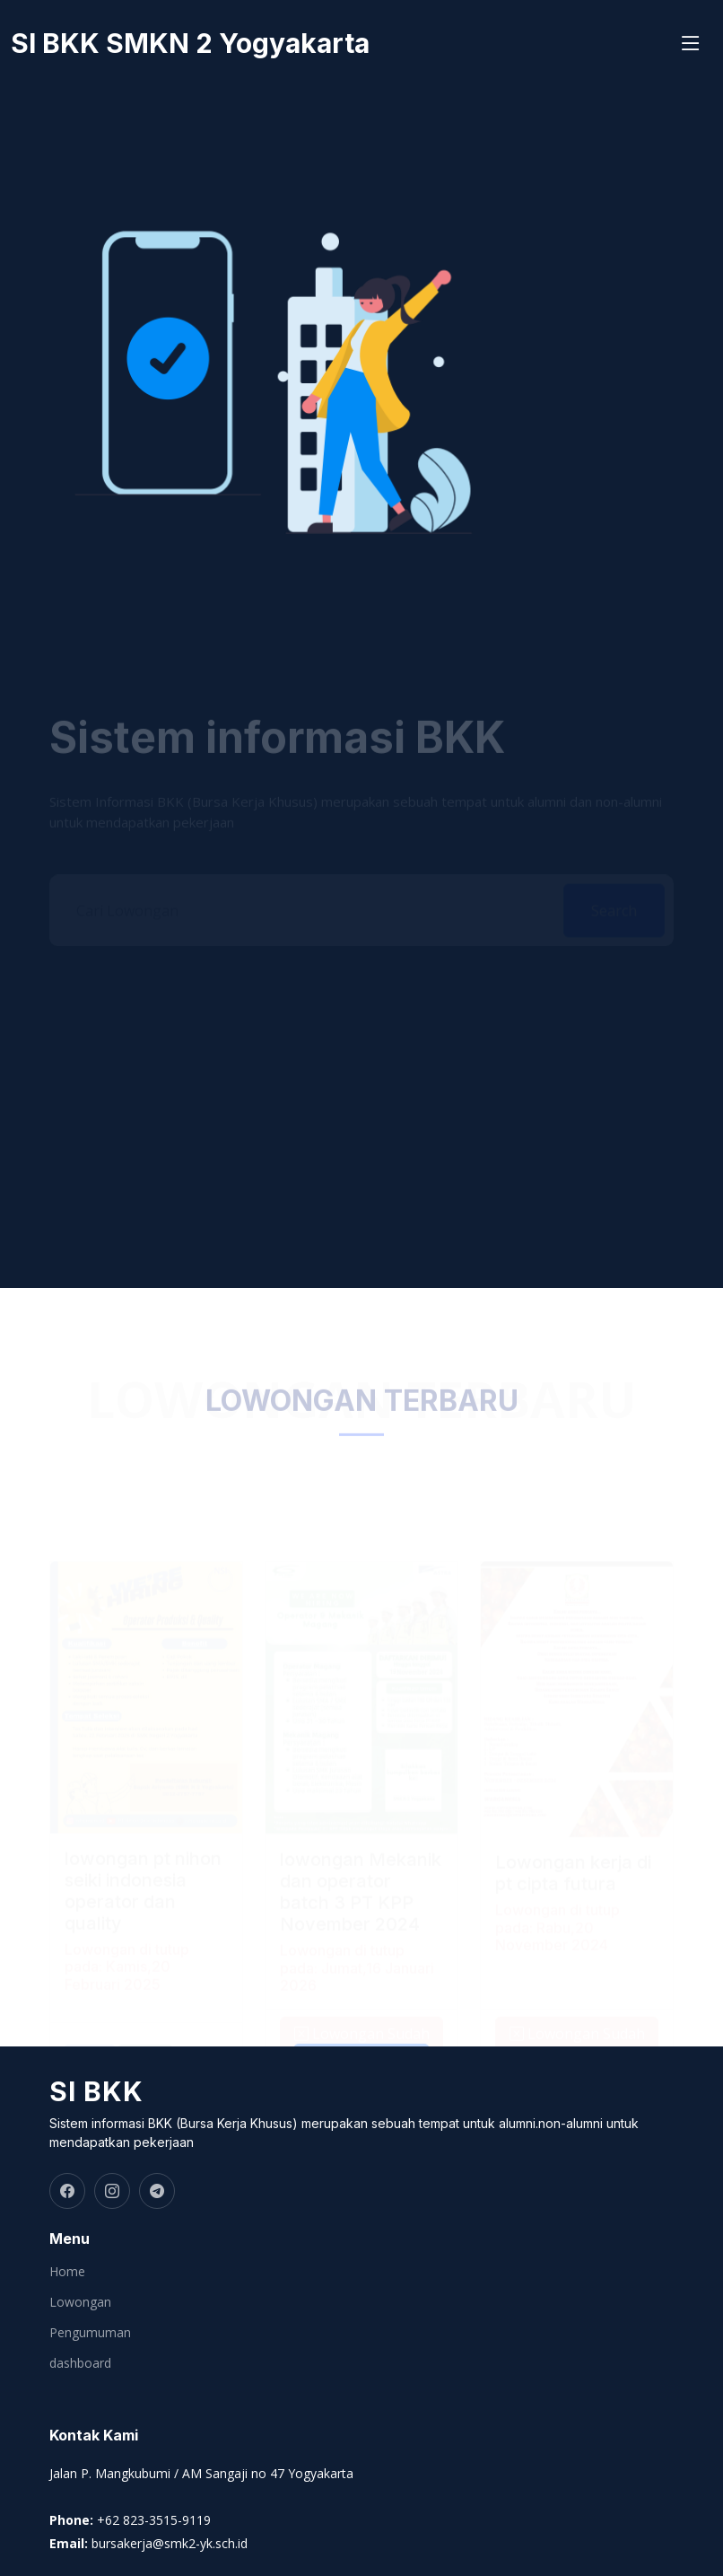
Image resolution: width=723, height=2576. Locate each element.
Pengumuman (90, 2332)
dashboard (80, 2363)
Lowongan (80, 2302)
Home (67, 2271)
